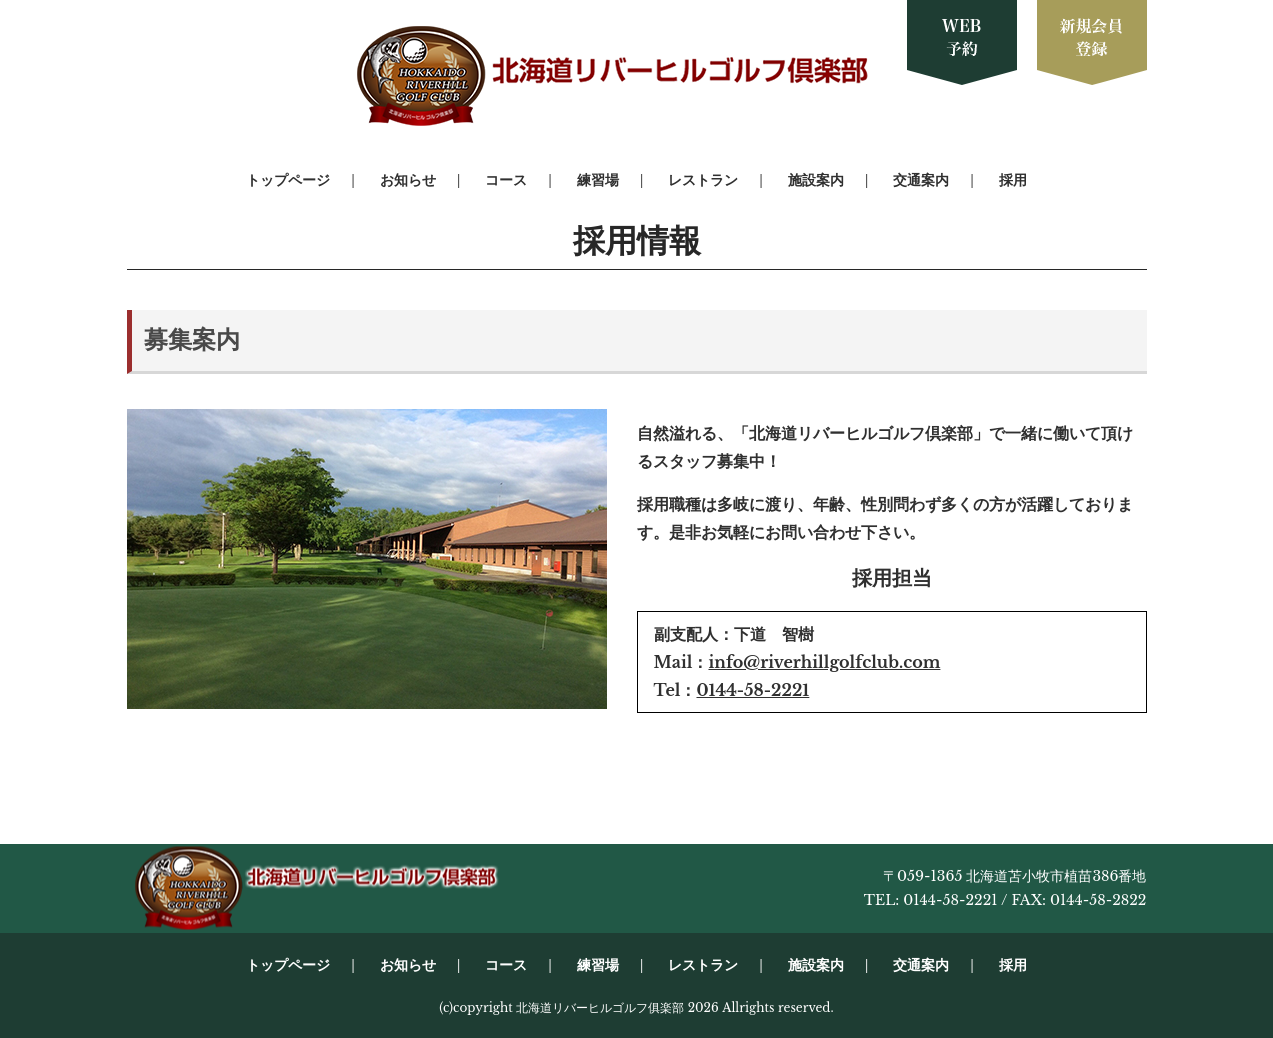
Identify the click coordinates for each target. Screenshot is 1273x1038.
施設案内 (816, 180)
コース (506, 180)
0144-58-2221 (752, 690)
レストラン (703, 180)
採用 (1013, 180)
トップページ (288, 180)
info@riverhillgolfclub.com (824, 662)
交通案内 (921, 180)
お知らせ (408, 180)
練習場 (598, 180)
